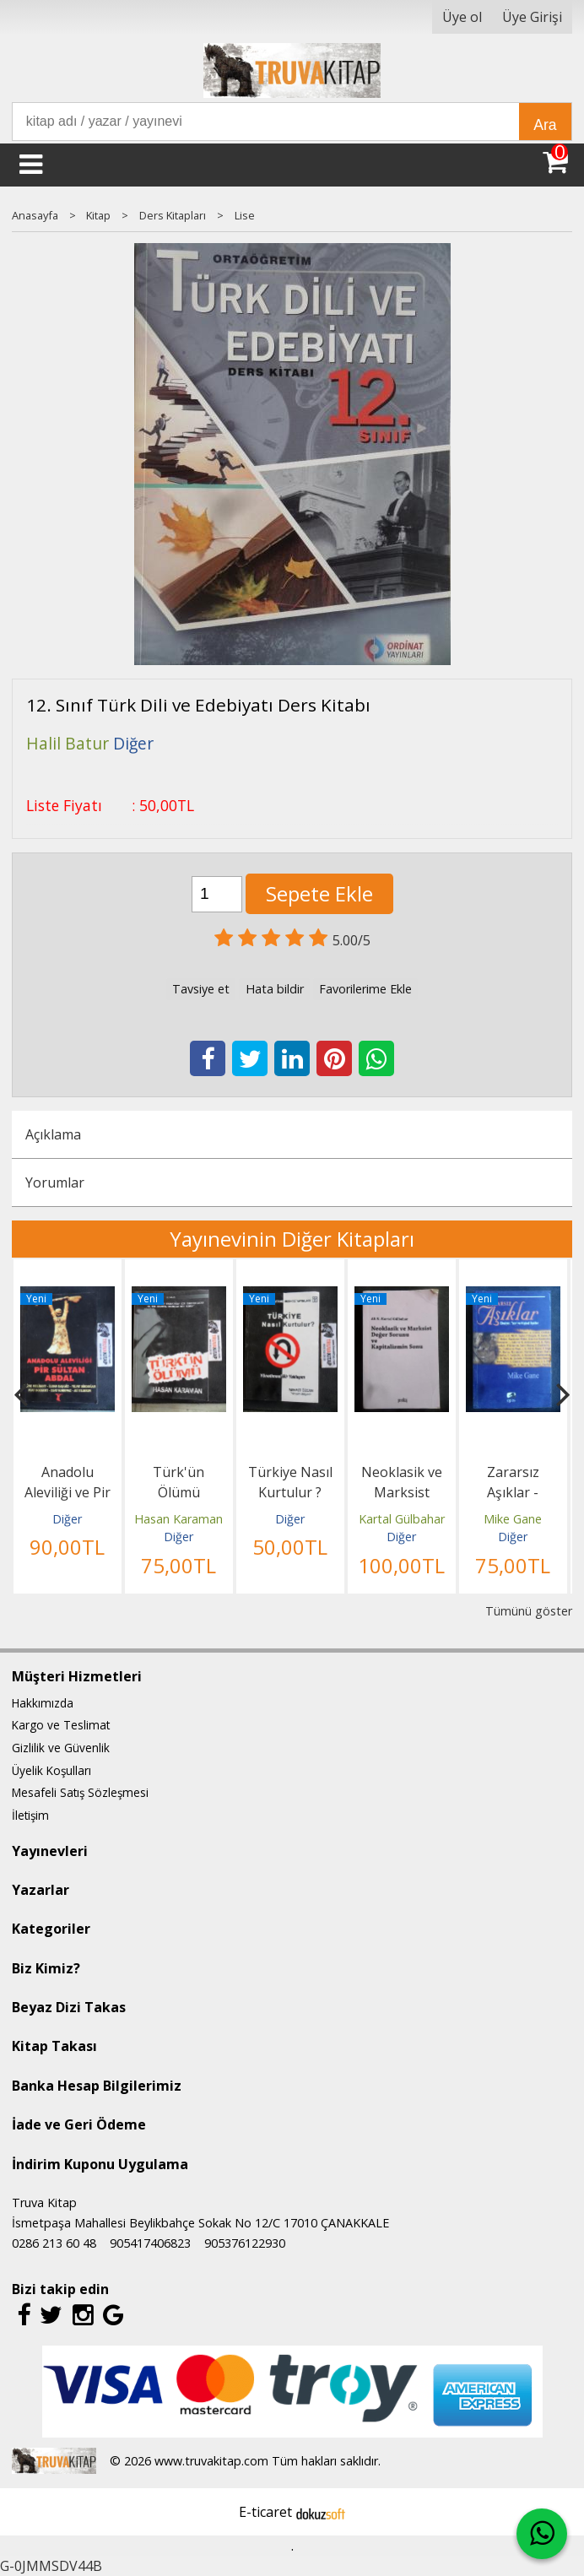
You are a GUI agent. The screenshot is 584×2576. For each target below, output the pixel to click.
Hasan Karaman (178, 1519)
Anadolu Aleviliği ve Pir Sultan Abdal (67, 1492)
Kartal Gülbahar (402, 1519)
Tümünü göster (528, 1611)
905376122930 (244, 2243)
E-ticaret (265, 2512)
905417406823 (150, 2243)
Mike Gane (513, 1519)
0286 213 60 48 (54, 2243)
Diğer (67, 1519)
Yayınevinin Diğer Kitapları (292, 1239)
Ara (544, 124)
